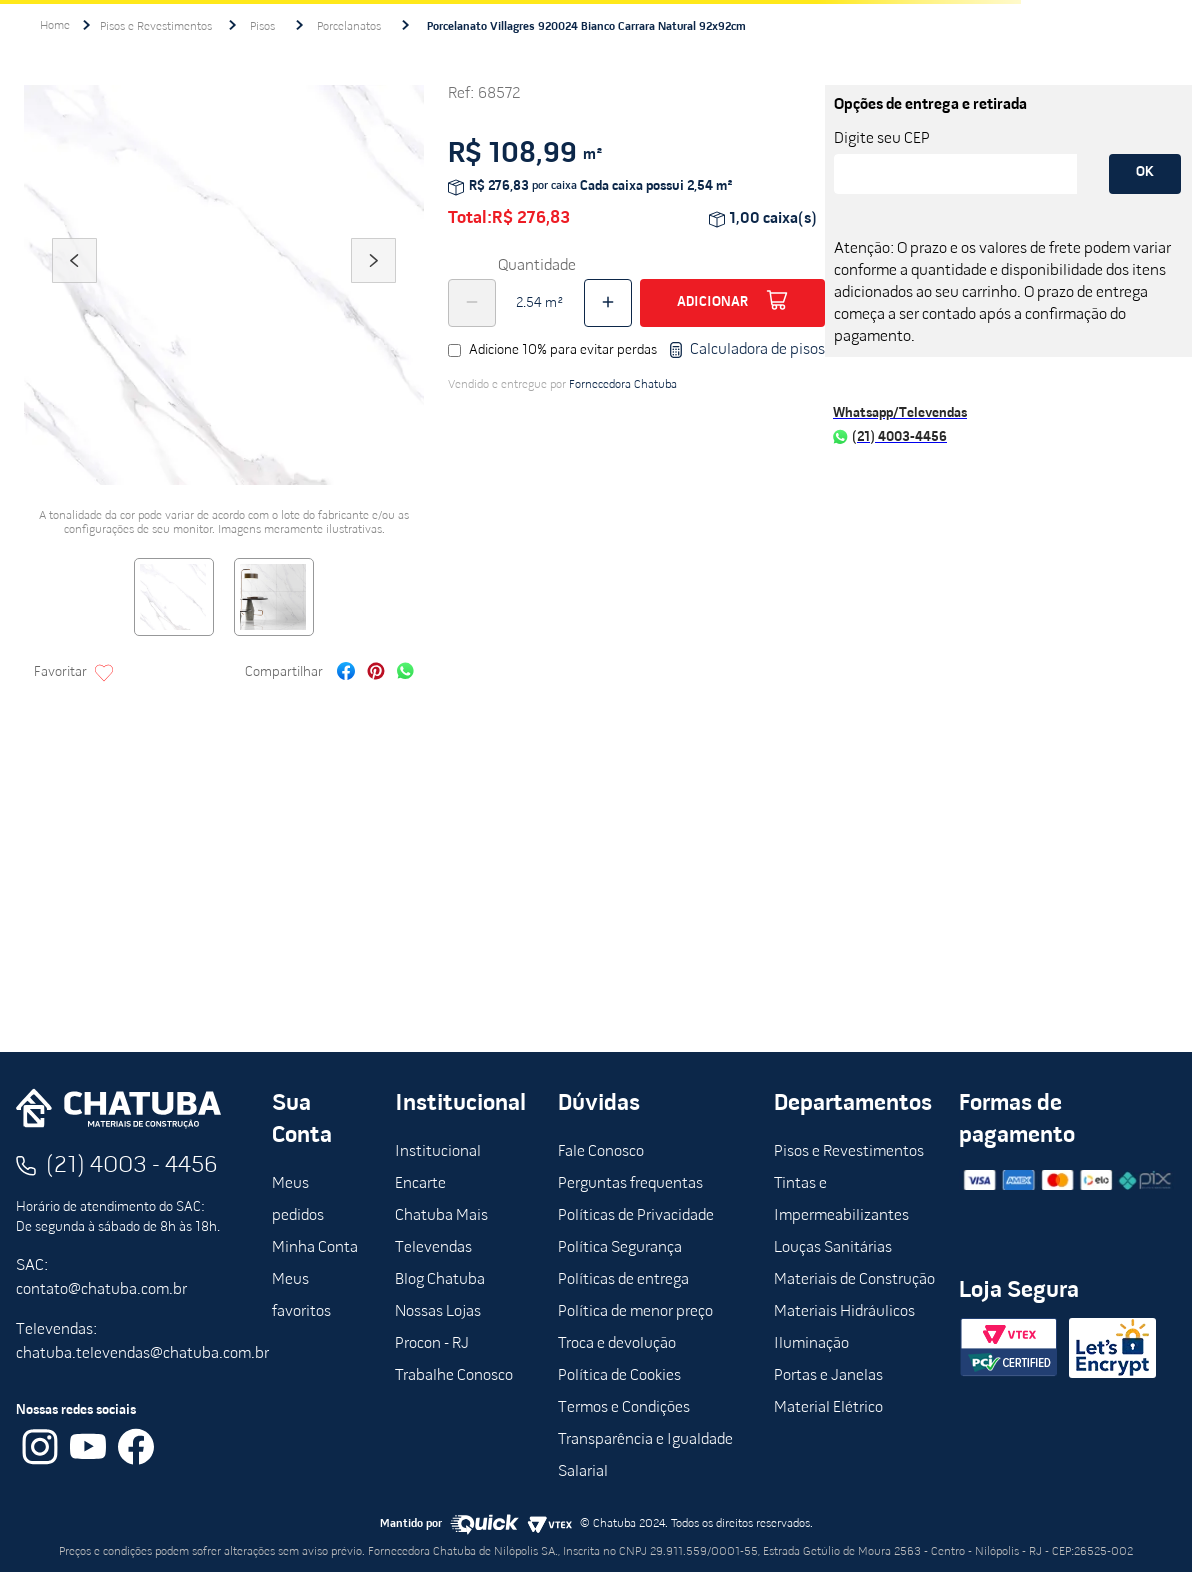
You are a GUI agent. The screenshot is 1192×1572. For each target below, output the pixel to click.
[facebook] (346, 673)
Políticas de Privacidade (636, 1216)
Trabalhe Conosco (454, 1376)
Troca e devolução (617, 1344)
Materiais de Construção (854, 1280)
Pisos (262, 27)
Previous (74, 288)
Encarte (420, 1184)
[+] (608, 303)
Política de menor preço (635, 1312)
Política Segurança (620, 1248)
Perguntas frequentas (630, 1184)
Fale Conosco (601, 1152)
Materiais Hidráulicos (844, 1312)
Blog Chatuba (440, 1280)
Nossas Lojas (438, 1312)
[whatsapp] (405, 673)
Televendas (433, 1248)
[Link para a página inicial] (55, 26)
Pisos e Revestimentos (156, 27)
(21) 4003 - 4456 (132, 1166)
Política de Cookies (619, 1376)
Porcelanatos (349, 27)
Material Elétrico (828, 1408)
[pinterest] (376, 673)
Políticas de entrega (623, 1280)
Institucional (438, 1152)
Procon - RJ (432, 1344)
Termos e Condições (624, 1408)
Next (374, 288)
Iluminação (811, 1344)
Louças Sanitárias (833, 1248)
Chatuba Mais (441, 1216)
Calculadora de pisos (746, 350)
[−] (472, 303)
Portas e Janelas (828, 1376)
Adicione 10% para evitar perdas (563, 350)
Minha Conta (315, 1248)
